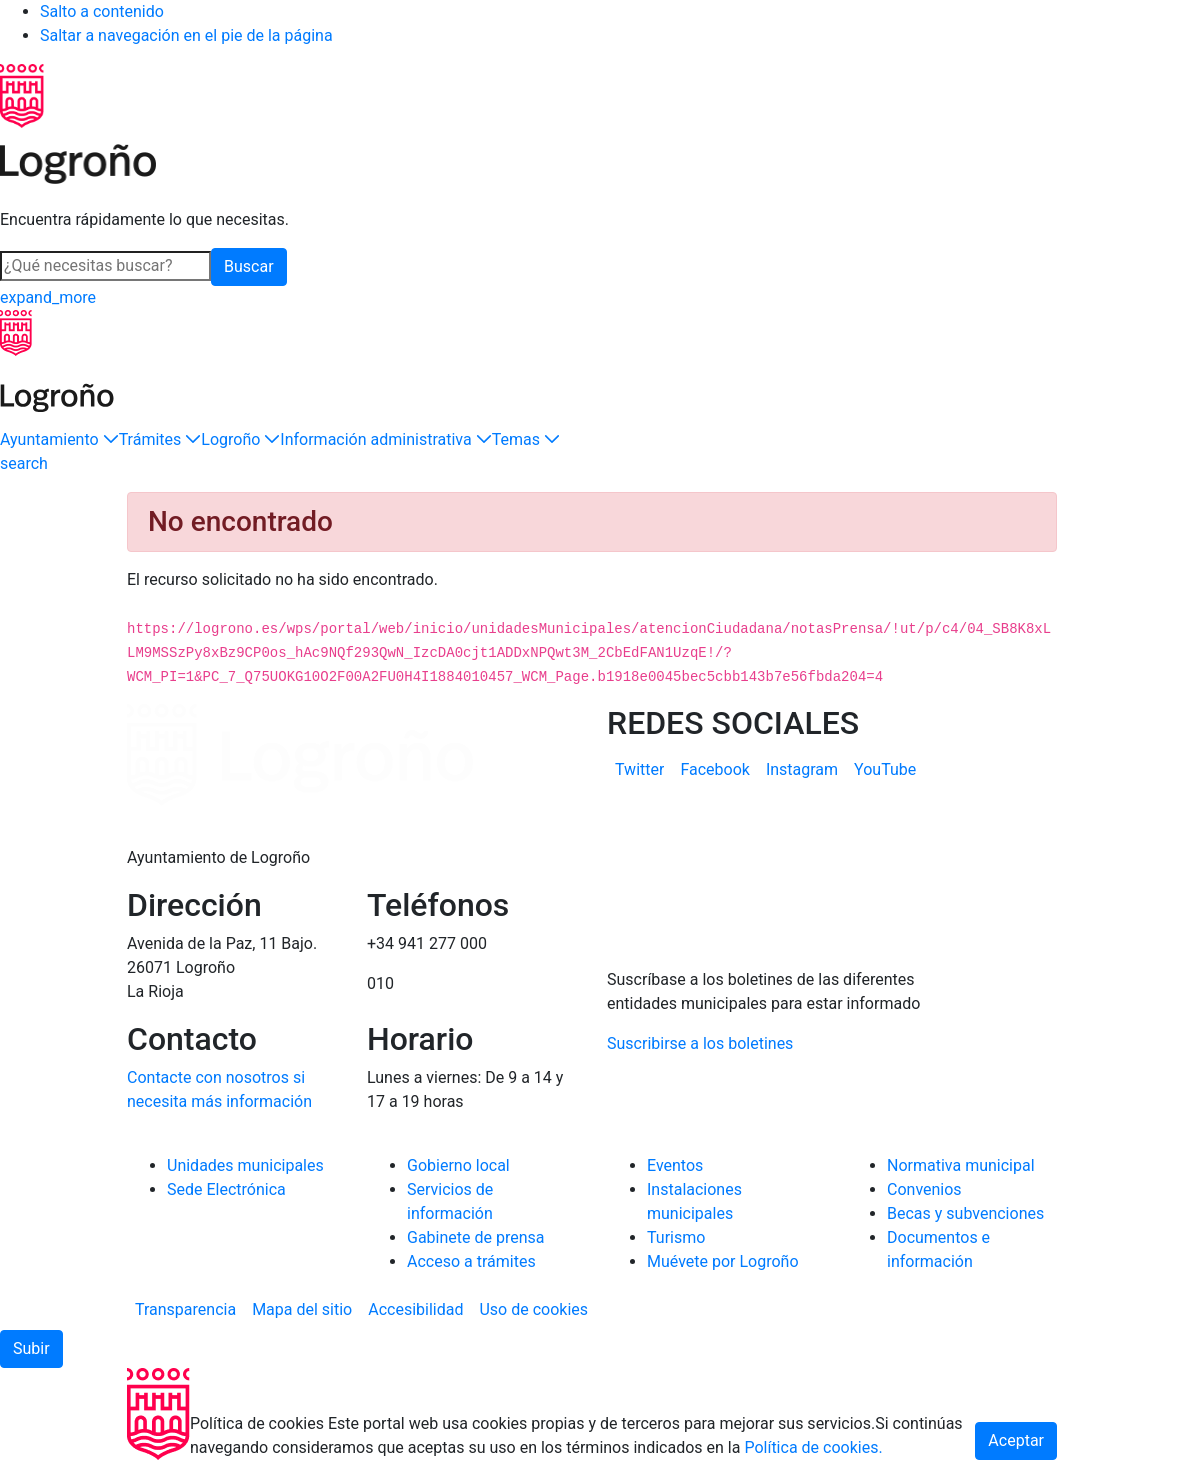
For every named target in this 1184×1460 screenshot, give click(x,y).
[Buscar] (105, 266)
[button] (59, 440)
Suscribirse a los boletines (700, 1043)
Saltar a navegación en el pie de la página (186, 35)
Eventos (675, 1165)
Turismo (676, 1237)
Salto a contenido (102, 11)
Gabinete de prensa (476, 1237)
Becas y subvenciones (965, 1213)
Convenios (924, 1189)
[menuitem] (639, 770)
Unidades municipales (245, 1165)
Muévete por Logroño (723, 1261)
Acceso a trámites (471, 1261)
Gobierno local (458, 1165)
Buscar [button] (249, 266)
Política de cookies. (813, 1447)
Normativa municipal (961, 1165)
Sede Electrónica (226, 1189)
